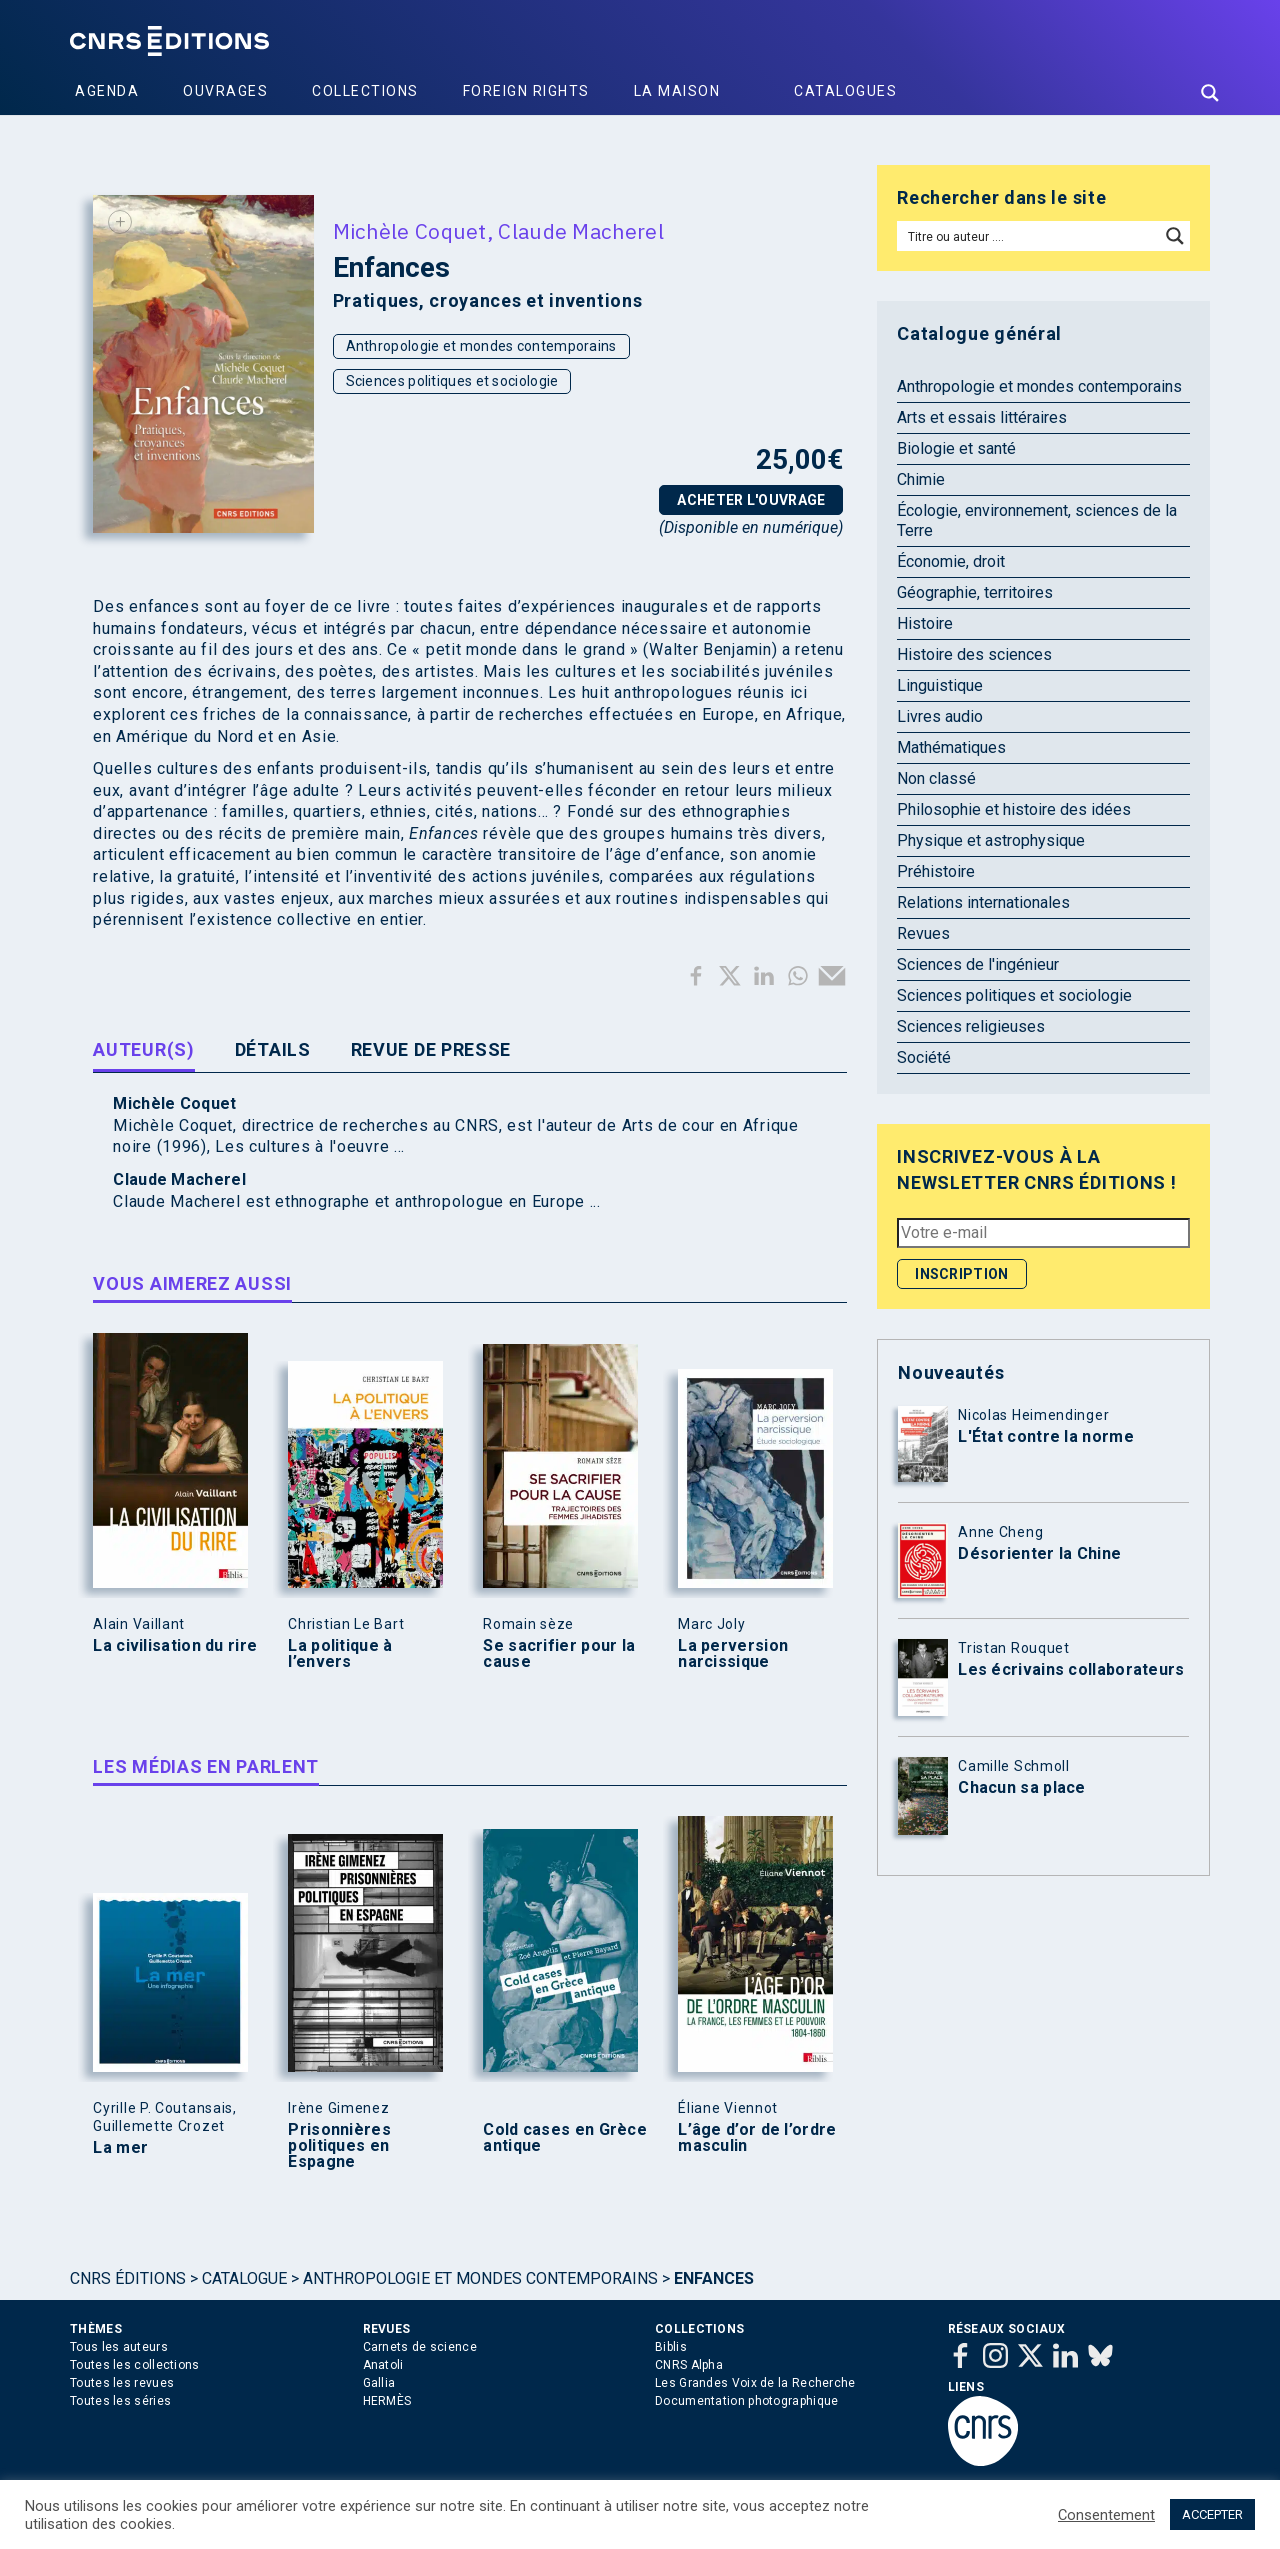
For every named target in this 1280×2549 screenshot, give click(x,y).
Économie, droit (951, 561)
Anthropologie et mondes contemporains (481, 346)
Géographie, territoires (975, 592)
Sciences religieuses (971, 1026)
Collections (365, 91)
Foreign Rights (526, 91)
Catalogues (845, 91)
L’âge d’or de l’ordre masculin (757, 2138)
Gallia (379, 2383)
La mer (120, 2148)
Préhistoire (936, 871)
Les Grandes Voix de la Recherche (755, 2383)
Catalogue (244, 2278)
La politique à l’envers (340, 1654)
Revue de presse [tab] (431, 1049)
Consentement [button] (1106, 2515)
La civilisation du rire (175, 1646)
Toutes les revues (122, 2383)
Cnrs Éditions (128, 2278)
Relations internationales (983, 902)
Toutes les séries (120, 2401)
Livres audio (940, 716)
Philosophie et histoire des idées (1014, 809)
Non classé (936, 778)
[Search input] (1029, 236)
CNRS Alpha (689, 2365)
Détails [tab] (273, 1049)
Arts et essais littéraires (982, 417)
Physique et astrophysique (991, 840)
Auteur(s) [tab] (143, 1049)
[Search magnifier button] (1210, 93)
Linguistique (940, 685)
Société (924, 1057)
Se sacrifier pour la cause (559, 1654)
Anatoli (383, 2365)
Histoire (925, 623)
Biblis (671, 2347)
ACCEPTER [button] (1212, 2514)
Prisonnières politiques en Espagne (339, 2146)
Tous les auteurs (119, 2347)
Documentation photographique (746, 2401)
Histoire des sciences (974, 654)
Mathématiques (951, 747)
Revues (923, 933)
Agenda (107, 91)
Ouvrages (225, 91)
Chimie (921, 479)
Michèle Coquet (410, 231)
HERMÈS (387, 2401)
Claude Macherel (581, 231)
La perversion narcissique (733, 1654)
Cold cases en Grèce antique (565, 2138)
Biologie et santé (956, 448)
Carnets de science (420, 2347)
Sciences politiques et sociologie (452, 381)
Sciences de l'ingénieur (978, 964)
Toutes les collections (135, 2365)
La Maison (677, 91)
